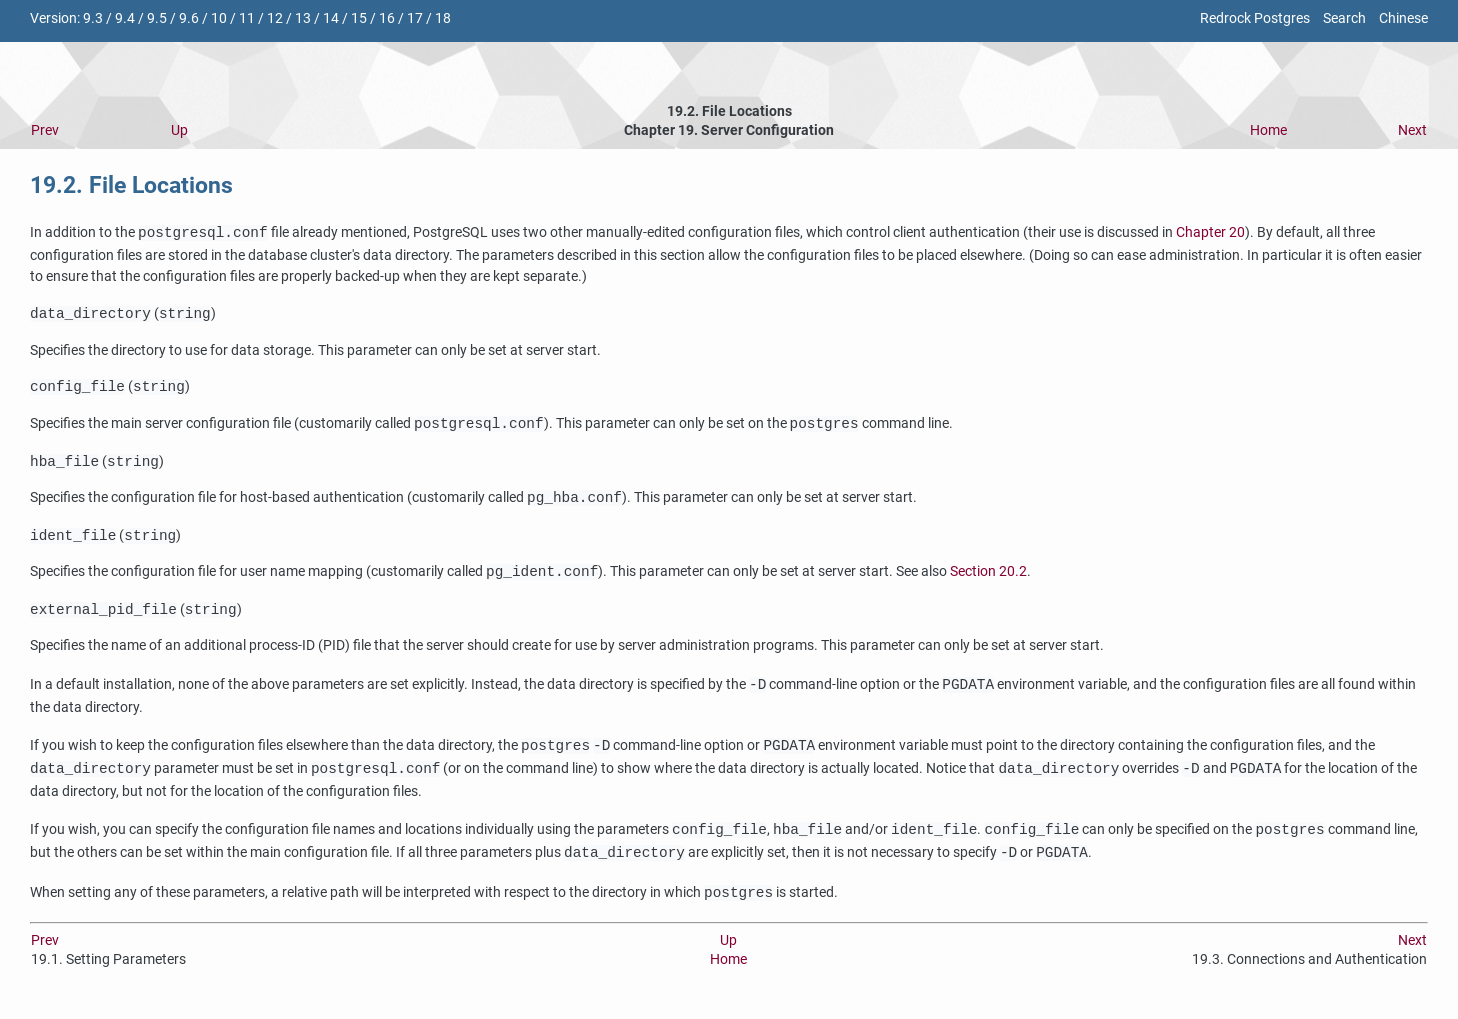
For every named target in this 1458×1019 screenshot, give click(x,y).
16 (387, 18)
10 (219, 18)
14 (331, 18)
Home (1268, 130)
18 (443, 18)
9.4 (125, 18)
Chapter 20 (1210, 233)
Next (1412, 130)
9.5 (157, 18)
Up (179, 130)
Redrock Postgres (1255, 18)
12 (275, 18)
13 (303, 18)
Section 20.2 (988, 580)
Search (1344, 18)
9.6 (189, 18)
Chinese (1403, 18)
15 (359, 18)
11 (247, 18)
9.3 (93, 18)
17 (415, 18)
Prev (45, 130)
